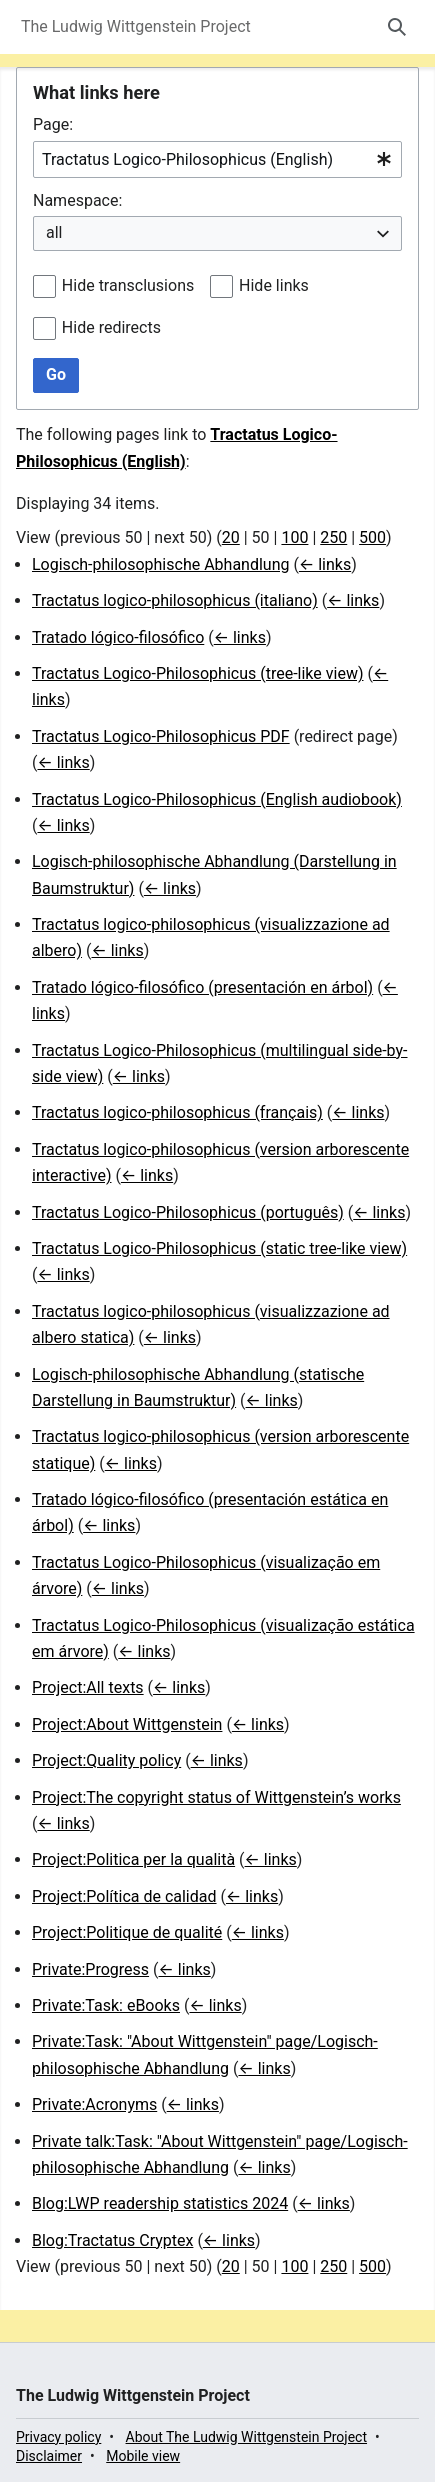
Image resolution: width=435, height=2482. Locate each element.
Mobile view (143, 2456)
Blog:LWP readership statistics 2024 (160, 2203)
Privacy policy (58, 2437)
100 (294, 537)
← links (325, 564)
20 (231, 537)
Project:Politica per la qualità (133, 1859)
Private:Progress (90, 1969)
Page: (53, 124)
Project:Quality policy (106, 1760)
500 (372, 537)
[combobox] (217, 159)
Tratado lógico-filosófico (118, 637)
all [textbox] (54, 232)
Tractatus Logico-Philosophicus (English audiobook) (217, 799)
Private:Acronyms (94, 2104)
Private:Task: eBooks (106, 2005)
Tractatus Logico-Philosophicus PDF (161, 736)
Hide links (274, 285)
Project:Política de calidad (124, 1896)
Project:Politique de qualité (127, 1932)
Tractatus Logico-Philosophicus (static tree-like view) (219, 1248)
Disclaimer (49, 2456)
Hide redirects (111, 327)
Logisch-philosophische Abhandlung (160, 564)
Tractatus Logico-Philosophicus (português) (188, 1212)
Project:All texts (88, 1687)
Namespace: (77, 200)
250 (333, 537)
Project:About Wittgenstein (127, 1724)
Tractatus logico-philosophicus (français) (177, 1112)
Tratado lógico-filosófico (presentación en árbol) (202, 987)
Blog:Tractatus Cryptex (112, 2240)
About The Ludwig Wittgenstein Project (247, 2437)
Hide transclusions (128, 285)
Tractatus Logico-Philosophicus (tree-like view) (198, 673)
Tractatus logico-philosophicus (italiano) (175, 600)
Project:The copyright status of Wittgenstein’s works (216, 1797)
